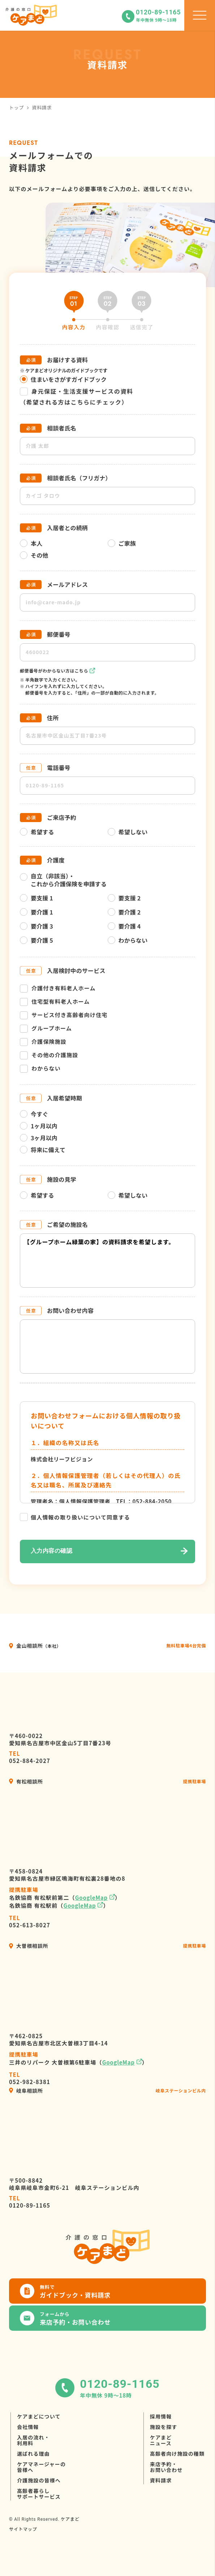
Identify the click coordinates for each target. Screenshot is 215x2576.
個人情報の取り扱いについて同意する (80, 1517)
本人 (31, 543)
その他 (34, 555)
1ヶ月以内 (38, 1125)
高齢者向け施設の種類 (177, 2453)
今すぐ (34, 1114)
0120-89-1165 (29, 2202)
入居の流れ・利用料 (33, 2440)
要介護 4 (124, 926)
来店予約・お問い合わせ (166, 2467)
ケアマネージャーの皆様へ (41, 2467)
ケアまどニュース (161, 2440)
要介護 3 (36, 926)
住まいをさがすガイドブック (63, 379)
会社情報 (28, 2427)
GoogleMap (91, 1897)
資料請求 (161, 2480)
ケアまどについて (39, 2416)
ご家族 (122, 543)
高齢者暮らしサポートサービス (39, 2493)
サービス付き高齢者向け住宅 (64, 1015)
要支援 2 (124, 898)
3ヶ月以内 (38, 1137)
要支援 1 (36, 898)
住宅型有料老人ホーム (55, 1001)
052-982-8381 (29, 2078)
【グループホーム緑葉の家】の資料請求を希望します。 (107, 1260)
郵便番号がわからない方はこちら (54, 670)
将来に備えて (42, 1149)
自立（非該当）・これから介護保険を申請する (63, 880)
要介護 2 (124, 912)
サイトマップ (23, 2529)
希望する (37, 831)
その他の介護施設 (49, 1055)
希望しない (128, 831)
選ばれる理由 (33, 2453)
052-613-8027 (29, 1921)
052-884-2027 (29, 1757)
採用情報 (161, 2416)
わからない (128, 940)
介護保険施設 (43, 1041)
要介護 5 (36, 940)
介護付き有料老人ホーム (58, 988)
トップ (16, 107)
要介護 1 (36, 912)
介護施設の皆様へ (39, 2480)
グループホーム (46, 1028)
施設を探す (163, 2427)
